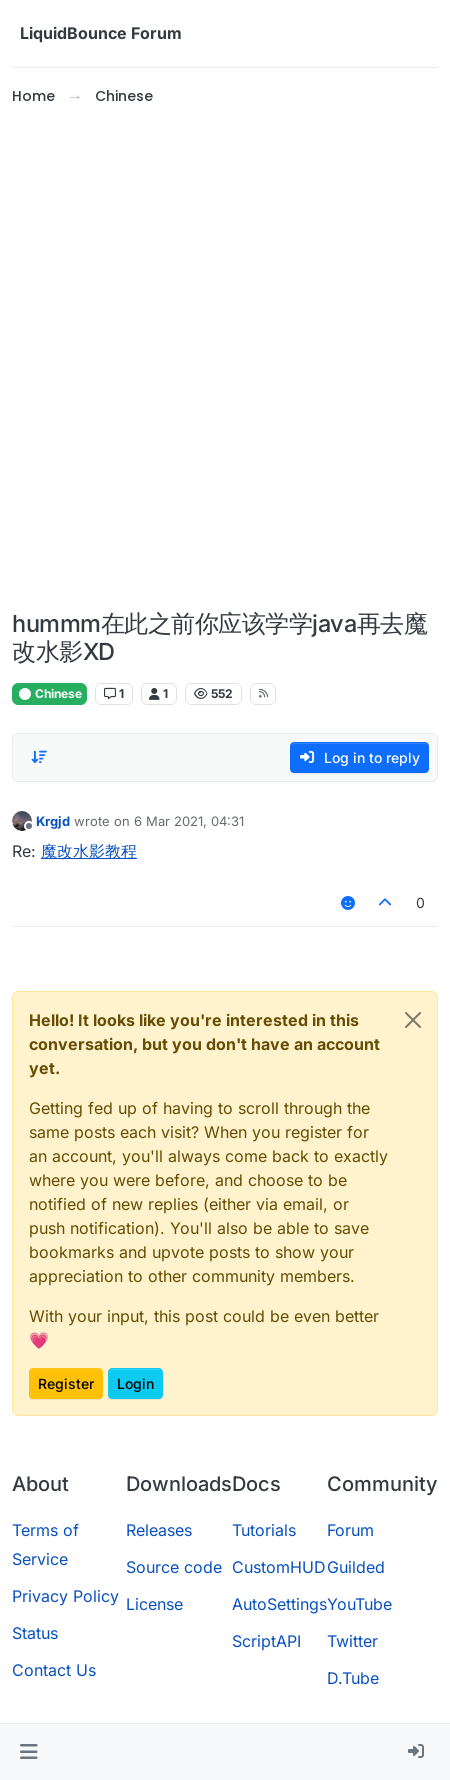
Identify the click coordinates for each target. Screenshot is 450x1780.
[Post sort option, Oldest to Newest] (39, 757)
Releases (159, 1530)
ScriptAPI (266, 1641)
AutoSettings (279, 1604)
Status (35, 1633)
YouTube (359, 1604)
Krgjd (53, 821)
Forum (350, 1530)
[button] (28, 1752)
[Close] (413, 1020)
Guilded (356, 1567)
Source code (174, 1567)
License (154, 1604)
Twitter (352, 1641)
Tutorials (264, 1530)
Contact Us (54, 1670)
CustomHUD (279, 1567)
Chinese (49, 693)
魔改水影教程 (89, 851)
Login (135, 1383)
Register (66, 1383)
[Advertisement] (225, 359)
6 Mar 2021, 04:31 (189, 821)
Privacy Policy (65, 1596)
